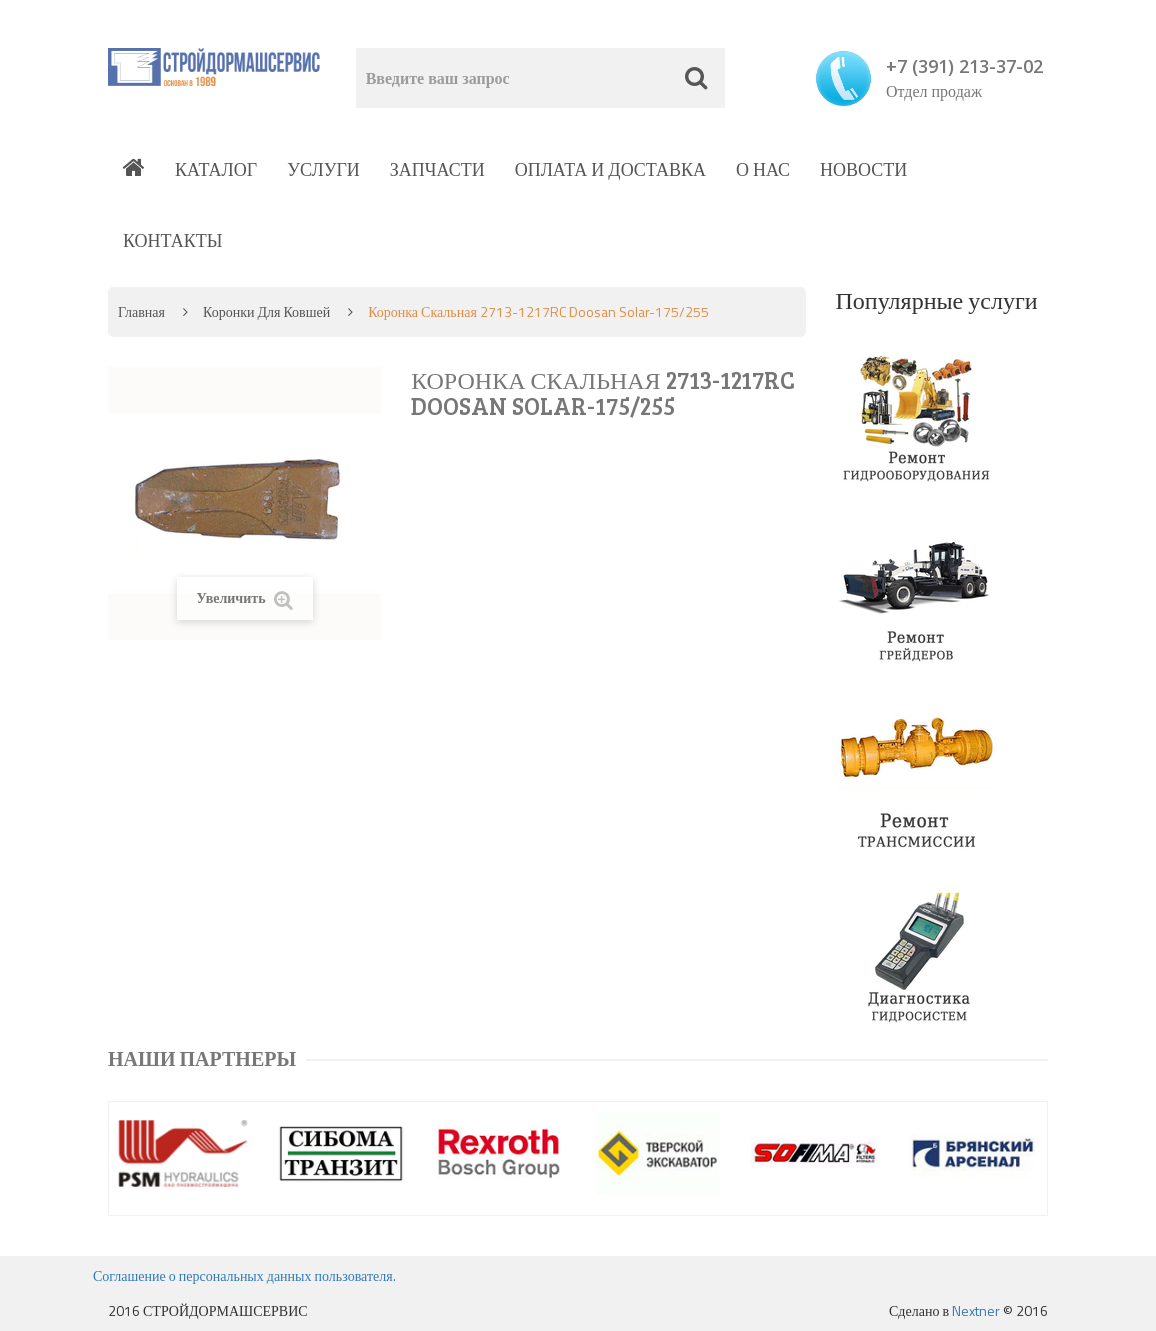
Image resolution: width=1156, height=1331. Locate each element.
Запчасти (437, 169)
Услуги (323, 169)
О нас (763, 169)
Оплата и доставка (610, 169)
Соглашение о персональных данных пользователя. (244, 1275)
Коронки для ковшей (266, 311)
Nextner (976, 1310)
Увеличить (245, 598)
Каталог (216, 169)
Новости (863, 169)
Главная (141, 311)
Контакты (172, 240)
